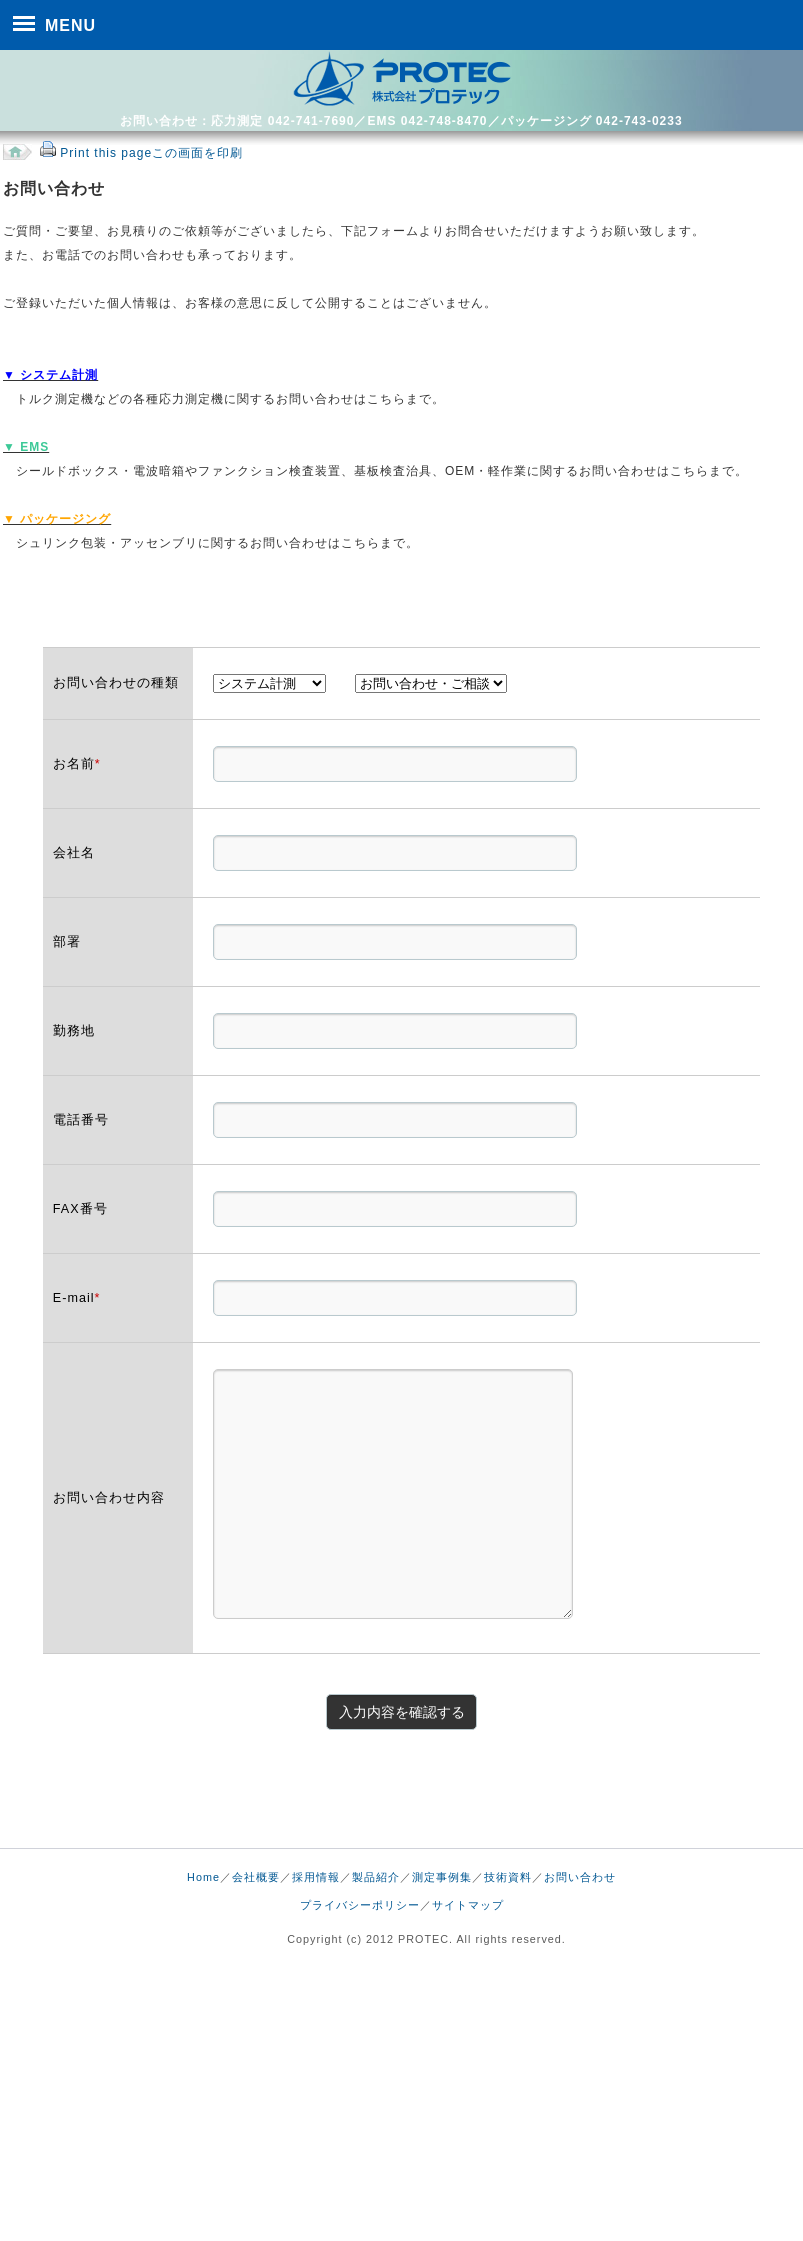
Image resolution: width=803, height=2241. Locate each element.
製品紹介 (376, 1877)
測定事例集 (442, 1877)
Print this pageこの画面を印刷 (151, 153)
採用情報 (316, 1877)
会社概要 (256, 1877)
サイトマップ (468, 1905)
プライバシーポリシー (360, 1905)
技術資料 (508, 1877)
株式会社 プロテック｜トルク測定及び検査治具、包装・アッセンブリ (402, 78)
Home (203, 1877)
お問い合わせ (580, 1877)
